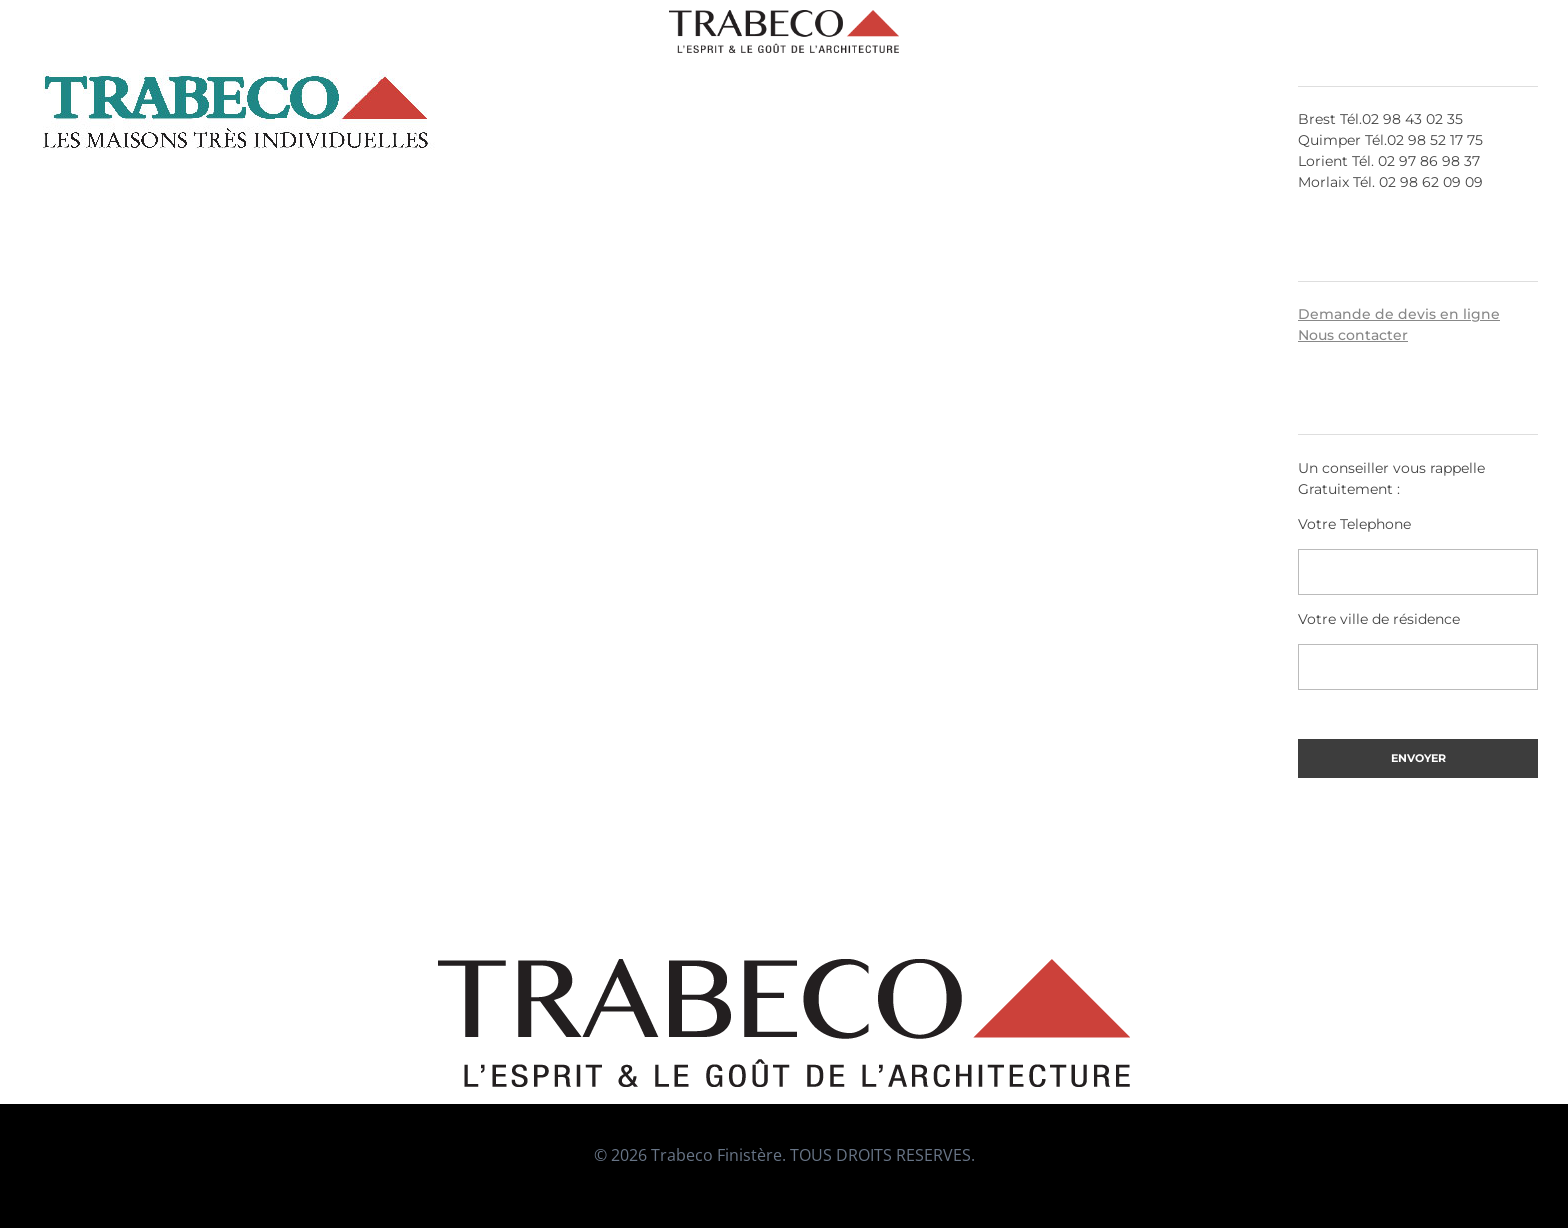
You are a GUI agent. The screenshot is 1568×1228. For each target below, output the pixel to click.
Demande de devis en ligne (1399, 314)
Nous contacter (1353, 335)
